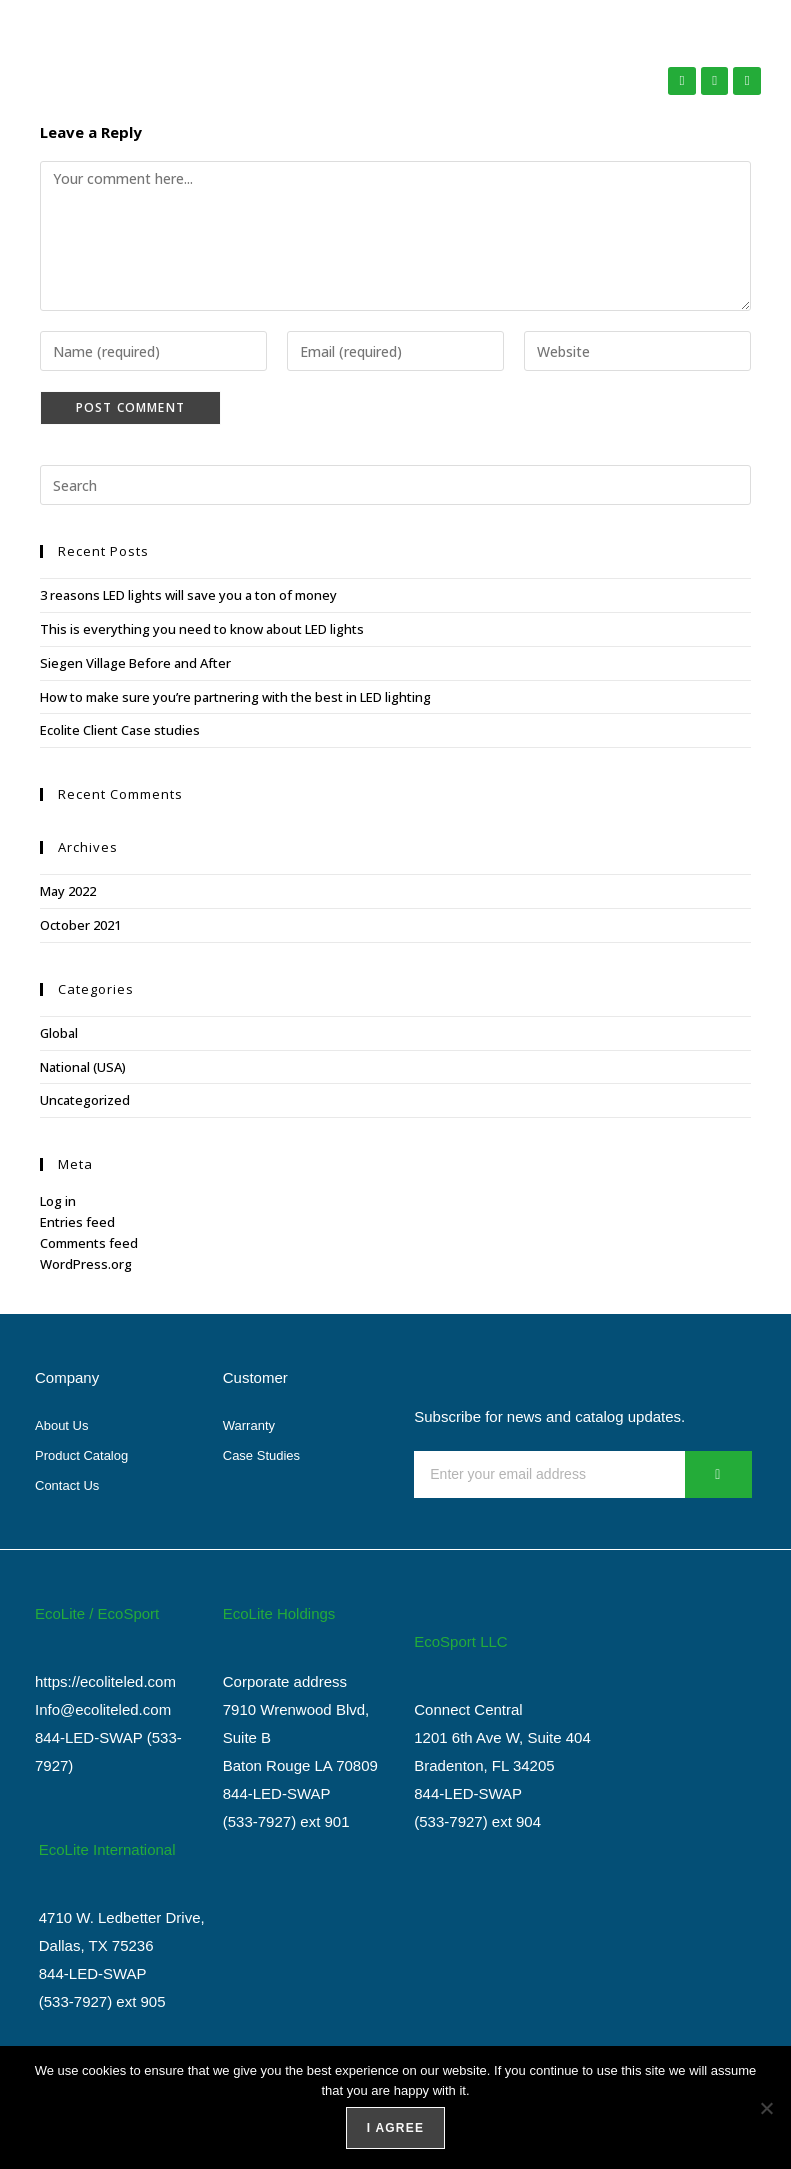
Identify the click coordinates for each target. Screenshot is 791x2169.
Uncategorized (85, 1100)
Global (59, 1033)
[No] (766, 2108)
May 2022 (68, 891)
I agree (395, 2128)
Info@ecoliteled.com (103, 1709)
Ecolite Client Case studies (120, 730)
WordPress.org (86, 1264)
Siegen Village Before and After (135, 663)
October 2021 (80, 925)
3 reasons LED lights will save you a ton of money (188, 595)
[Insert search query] (396, 485)
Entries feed (77, 1222)
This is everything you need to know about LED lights (202, 629)
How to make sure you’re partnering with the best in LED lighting (235, 697)
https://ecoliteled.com (105, 1681)
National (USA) (83, 1067)
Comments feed (89, 1243)
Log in (58, 1201)
